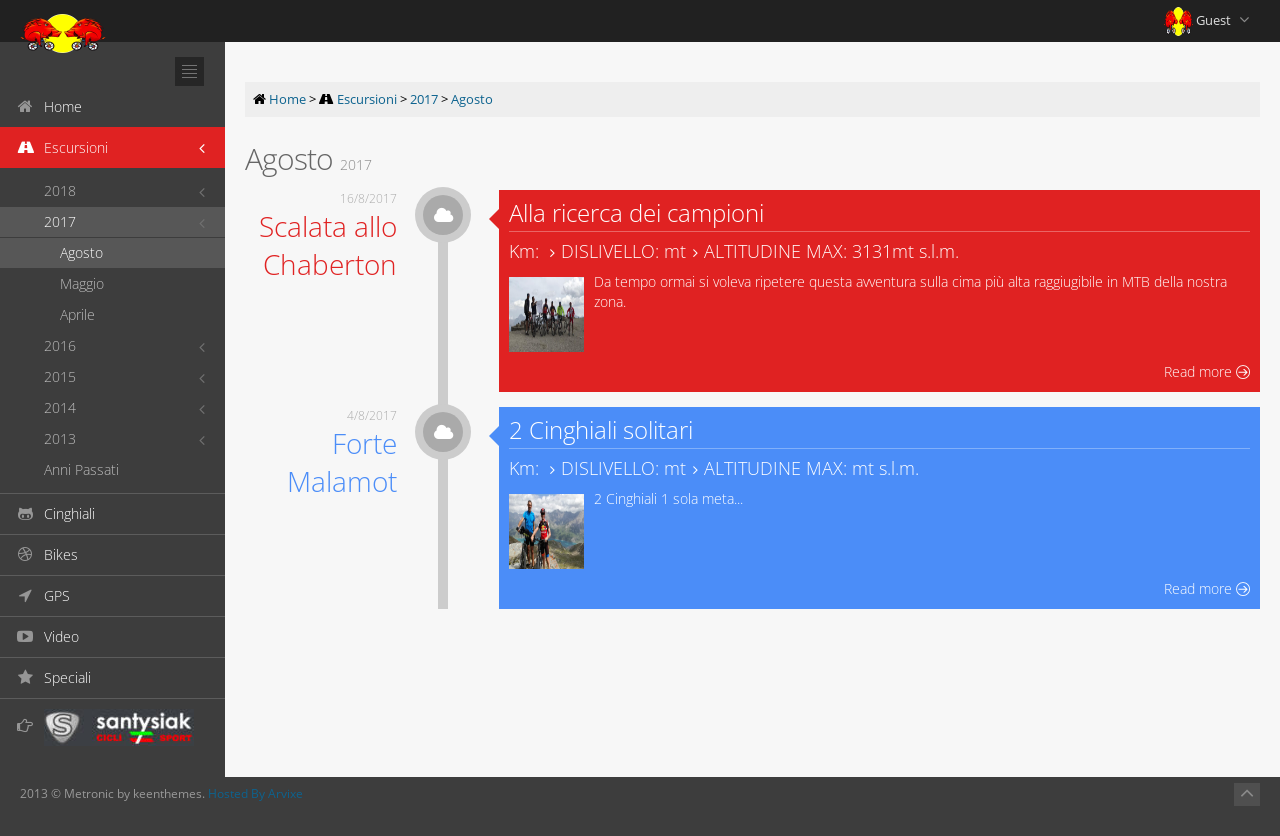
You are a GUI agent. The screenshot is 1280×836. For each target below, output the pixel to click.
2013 (60, 438)
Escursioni (367, 99)
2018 (60, 190)
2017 (60, 221)
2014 (60, 407)
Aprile (77, 314)
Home (287, 99)
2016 (60, 345)
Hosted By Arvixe (255, 793)
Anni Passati (81, 469)
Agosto (81, 252)
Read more (1207, 371)
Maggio (82, 283)
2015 (60, 376)
